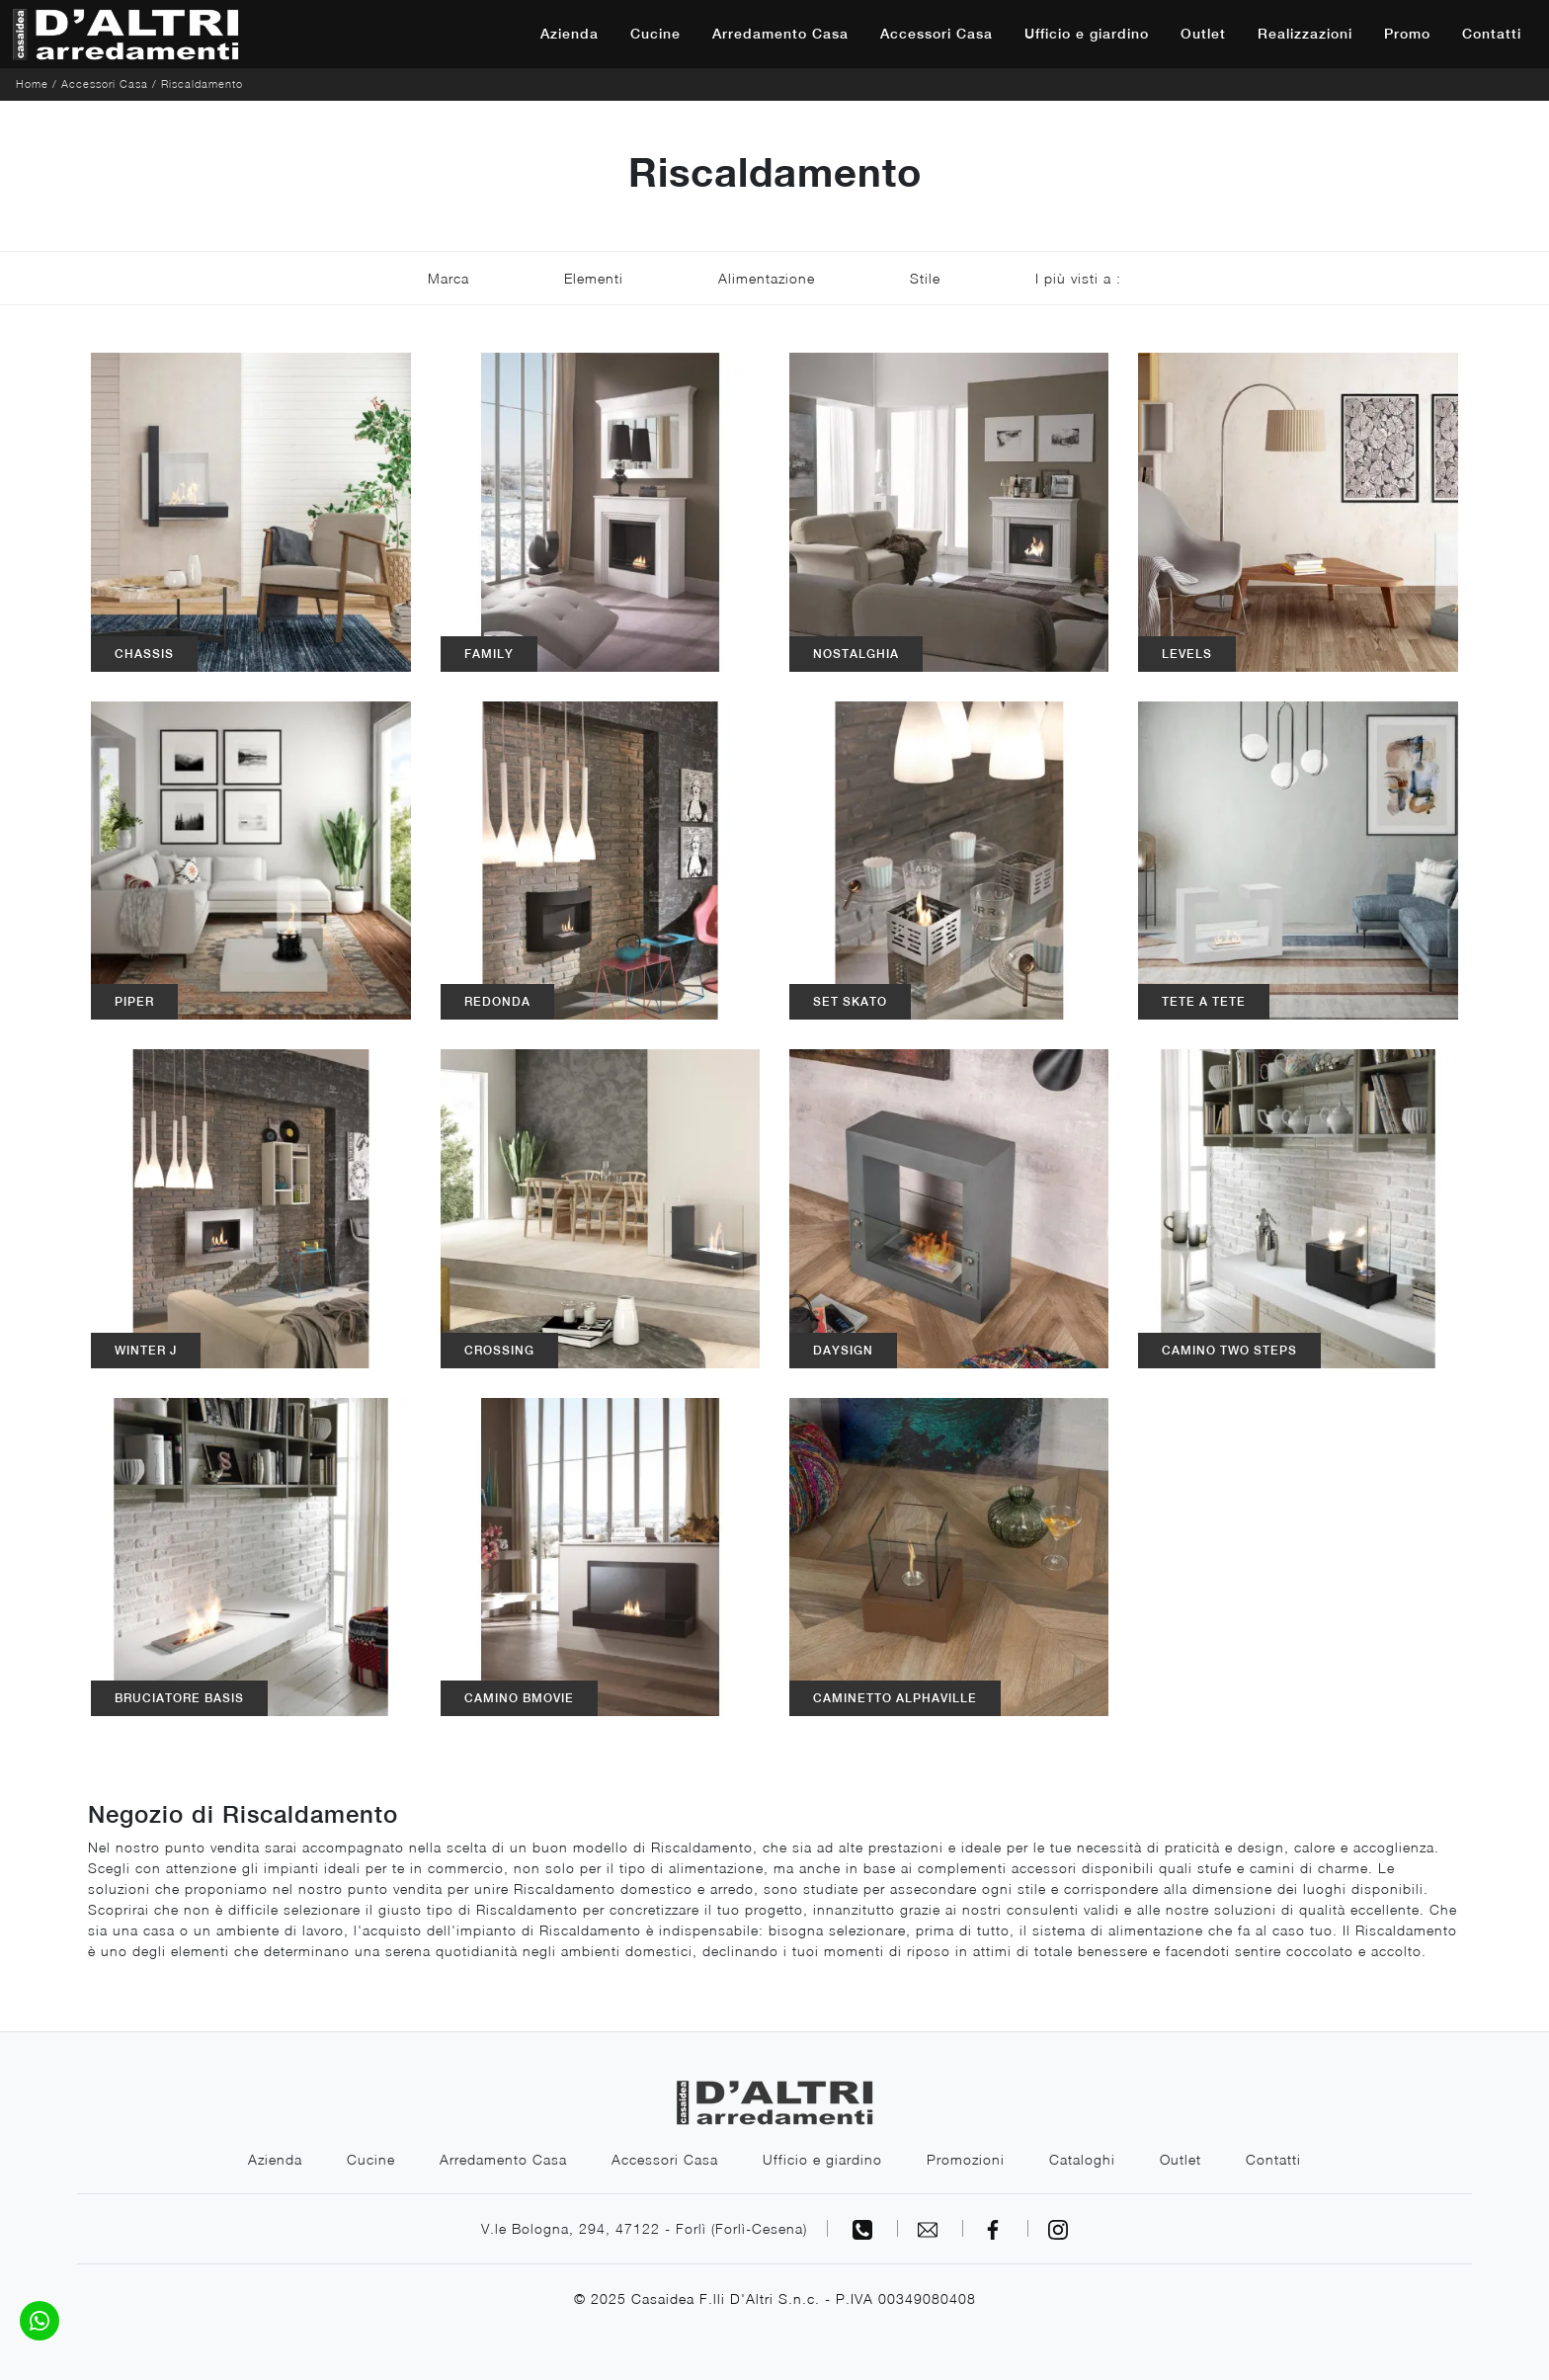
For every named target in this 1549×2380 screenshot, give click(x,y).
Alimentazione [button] (766, 278)
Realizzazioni (1305, 33)
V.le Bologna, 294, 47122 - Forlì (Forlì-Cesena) (644, 2228)
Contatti (1491, 33)
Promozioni (966, 2159)
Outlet (1203, 33)
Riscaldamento (202, 83)
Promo (1407, 33)
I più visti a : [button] (1078, 278)
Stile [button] (925, 278)
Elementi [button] (593, 278)
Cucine (655, 33)
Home (32, 83)
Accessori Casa (936, 33)
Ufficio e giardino (1086, 33)
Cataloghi (1082, 2159)
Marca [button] (448, 278)
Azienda (569, 33)
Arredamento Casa (780, 33)
